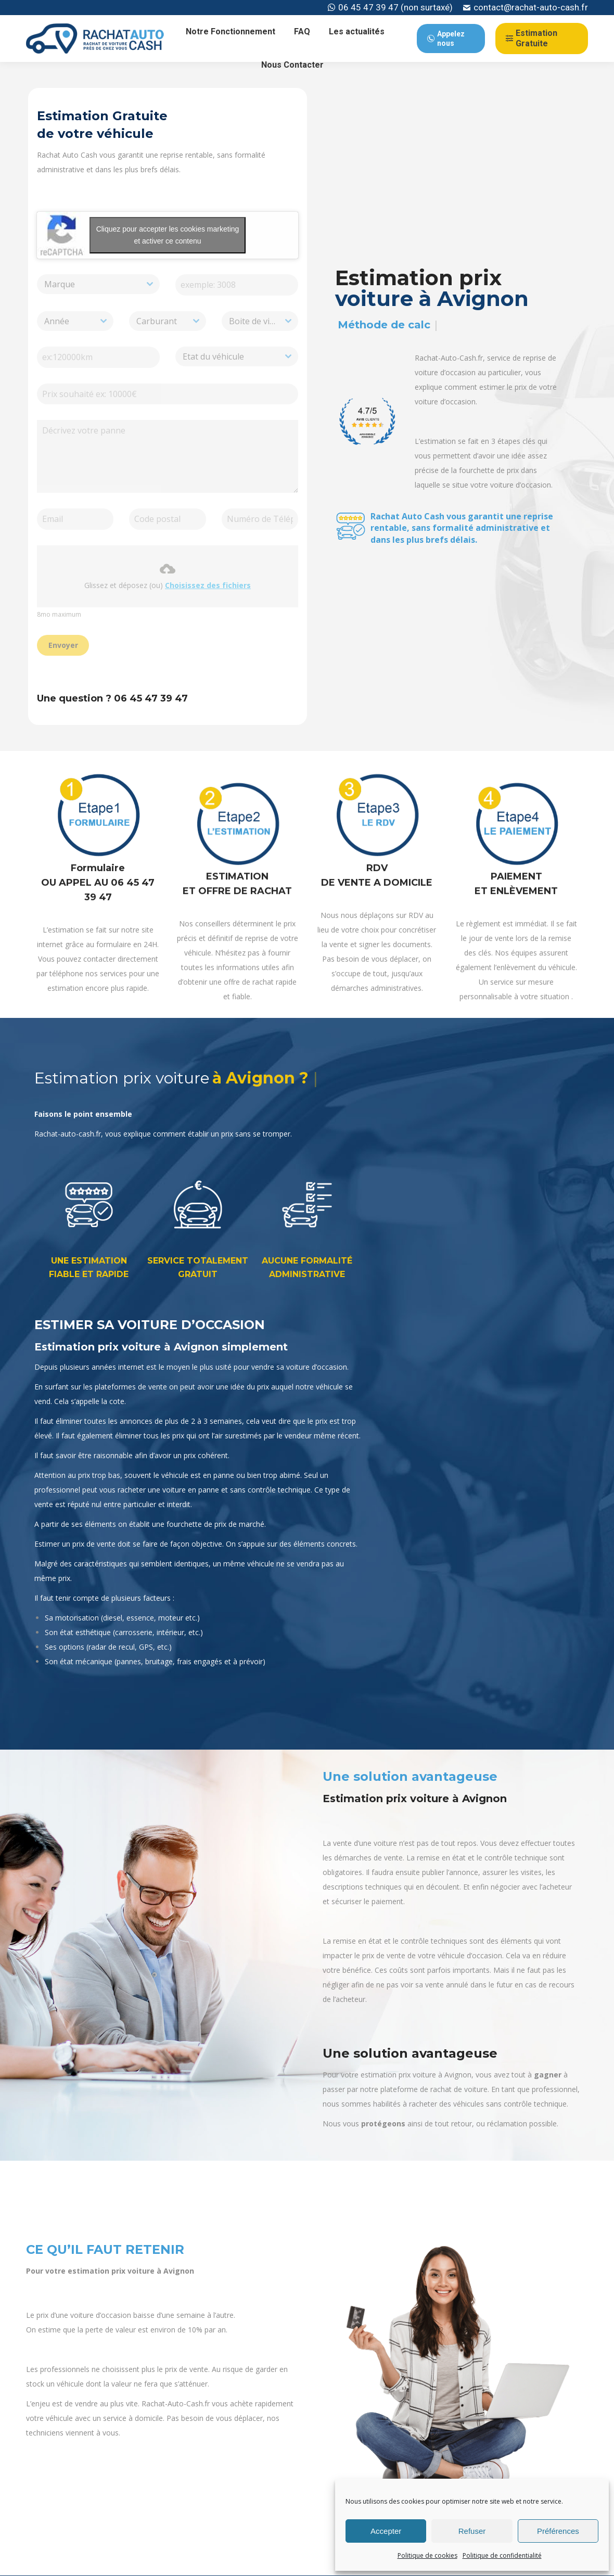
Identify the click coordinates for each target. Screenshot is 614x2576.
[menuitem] (230, 31)
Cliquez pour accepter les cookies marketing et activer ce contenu (163, 235)
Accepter (385, 2531)
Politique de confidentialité (502, 2555)
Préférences (558, 2531)
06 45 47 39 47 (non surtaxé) (390, 8)
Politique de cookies (427, 2555)
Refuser (472, 2531)
